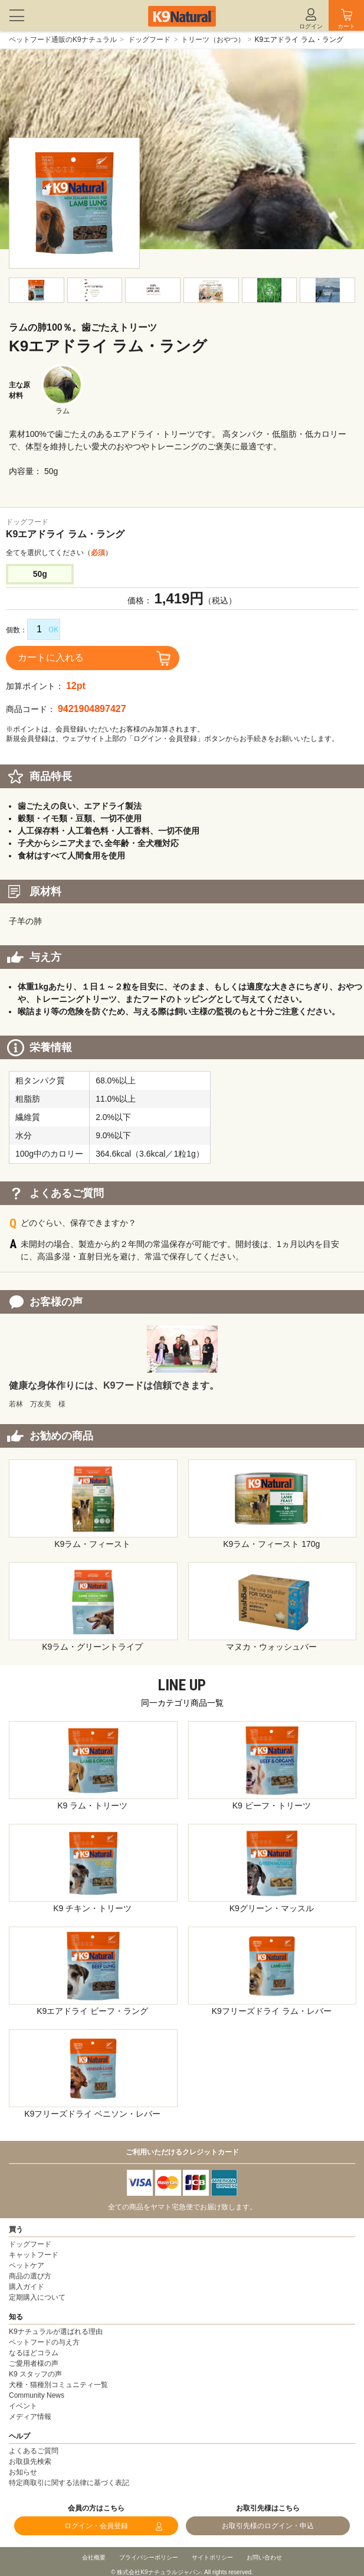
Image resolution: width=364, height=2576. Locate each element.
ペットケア (26, 2265)
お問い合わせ (264, 2557)
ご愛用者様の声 (33, 2363)
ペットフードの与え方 (44, 2342)
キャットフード (33, 2255)
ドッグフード (149, 39)
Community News (36, 2395)
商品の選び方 (30, 2276)
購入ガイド (26, 2287)
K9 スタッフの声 (35, 2374)
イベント (23, 2406)
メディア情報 (30, 2416)
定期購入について (37, 2297)
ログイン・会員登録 (96, 2526)
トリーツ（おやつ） (213, 39)
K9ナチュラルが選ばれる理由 (56, 2331)
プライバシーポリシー (148, 2557)
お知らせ (23, 2472)
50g (40, 574)
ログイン (311, 26)
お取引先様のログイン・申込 (268, 2526)
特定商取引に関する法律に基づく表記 (69, 2483)
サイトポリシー (212, 2557)
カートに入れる (51, 657)
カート (346, 26)
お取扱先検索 (30, 2461)
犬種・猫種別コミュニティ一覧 (58, 2385)
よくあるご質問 (33, 2451)
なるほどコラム (33, 2353)
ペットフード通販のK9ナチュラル (63, 39)
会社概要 (94, 2557)
